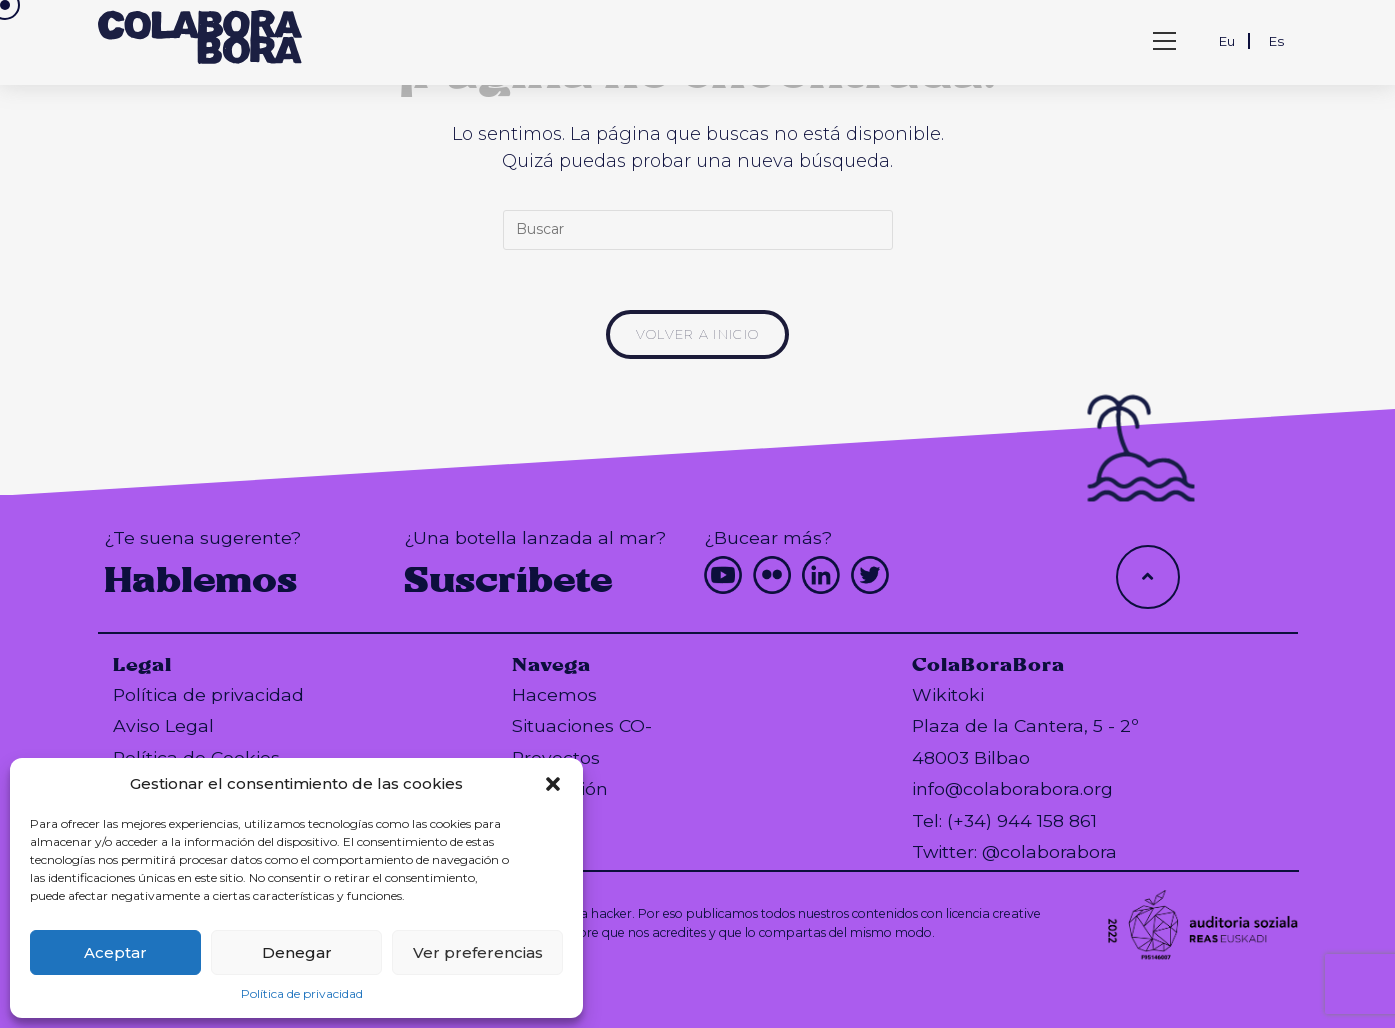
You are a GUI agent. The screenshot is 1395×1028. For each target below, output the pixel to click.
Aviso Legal (163, 725)
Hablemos (200, 580)
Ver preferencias (478, 952)
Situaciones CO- (582, 725)
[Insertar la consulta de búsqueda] (698, 230)
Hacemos (554, 694)
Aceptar (115, 952)
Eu (1227, 41)
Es (1276, 41)
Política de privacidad (302, 993)
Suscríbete (508, 580)
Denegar (297, 952)
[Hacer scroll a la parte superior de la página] (1148, 577)
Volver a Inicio (698, 334)
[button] (553, 784)
